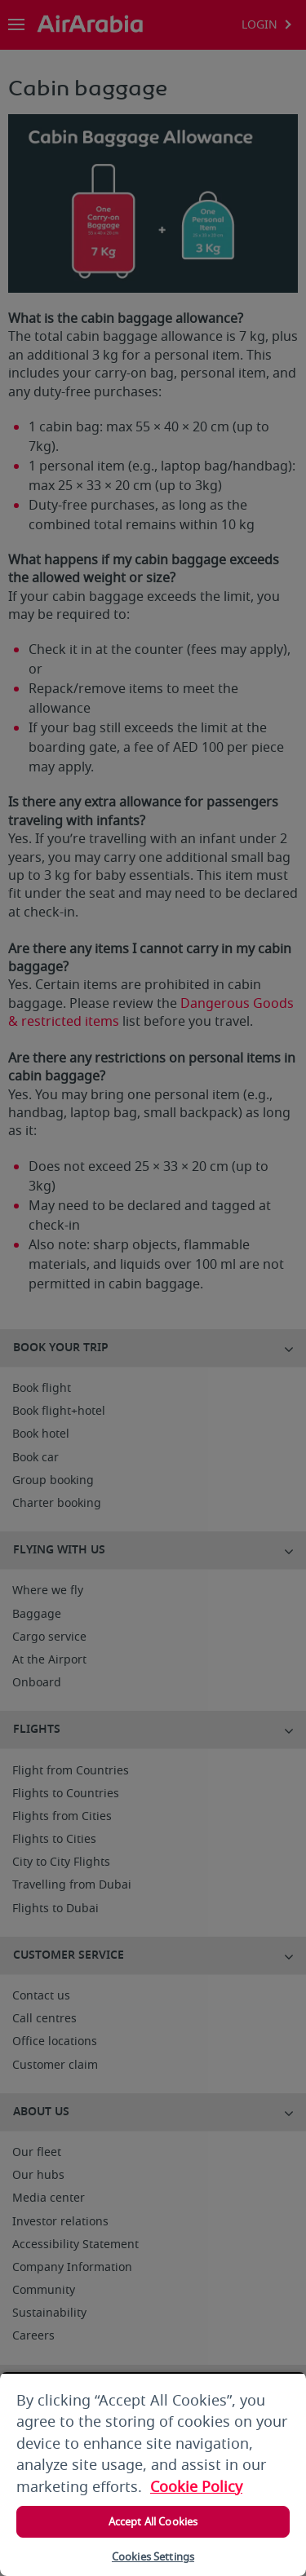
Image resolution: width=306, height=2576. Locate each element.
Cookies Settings (153, 2557)
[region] (153, 2474)
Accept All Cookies (153, 2522)
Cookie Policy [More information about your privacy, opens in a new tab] (196, 2487)
